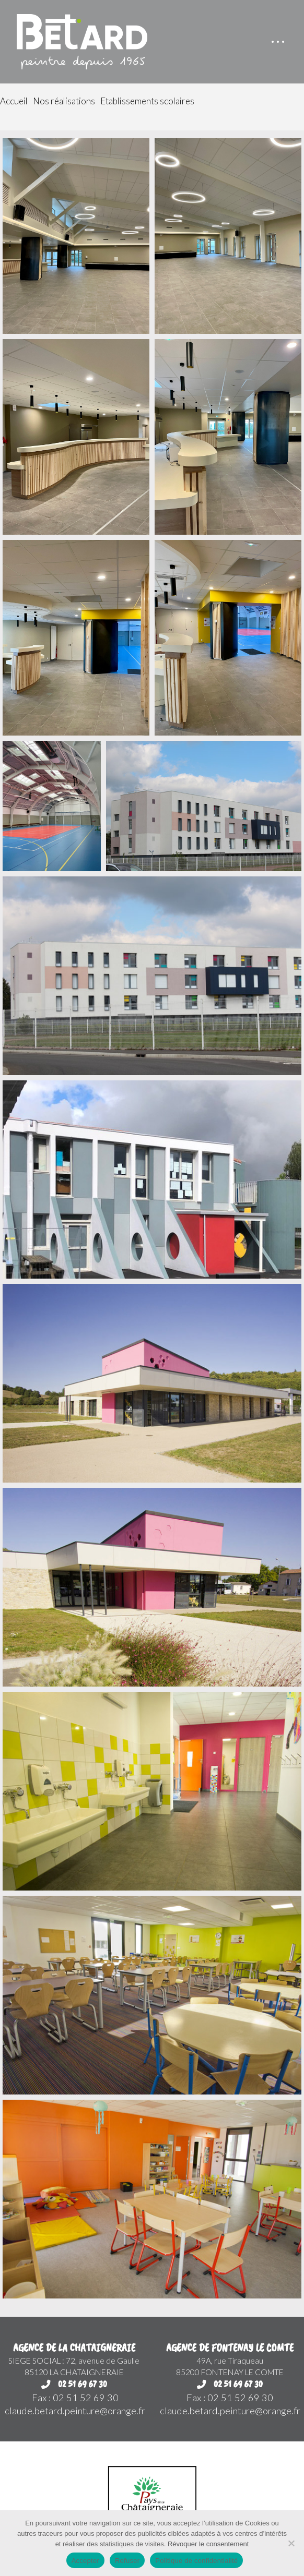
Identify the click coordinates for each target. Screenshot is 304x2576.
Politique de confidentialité (196, 2561)
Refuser (127, 2561)
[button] (277, 41)
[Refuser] (291, 2543)
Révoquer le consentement (208, 2544)
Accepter (85, 2561)
